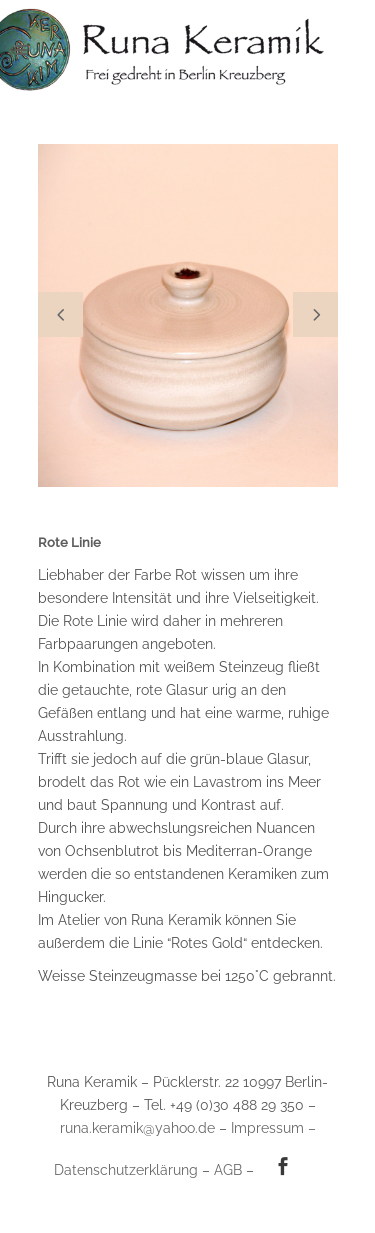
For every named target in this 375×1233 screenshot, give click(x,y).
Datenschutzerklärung (126, 1170)
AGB (228, 1170)
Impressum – (273, 1128)
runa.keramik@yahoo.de (137, 1128)
